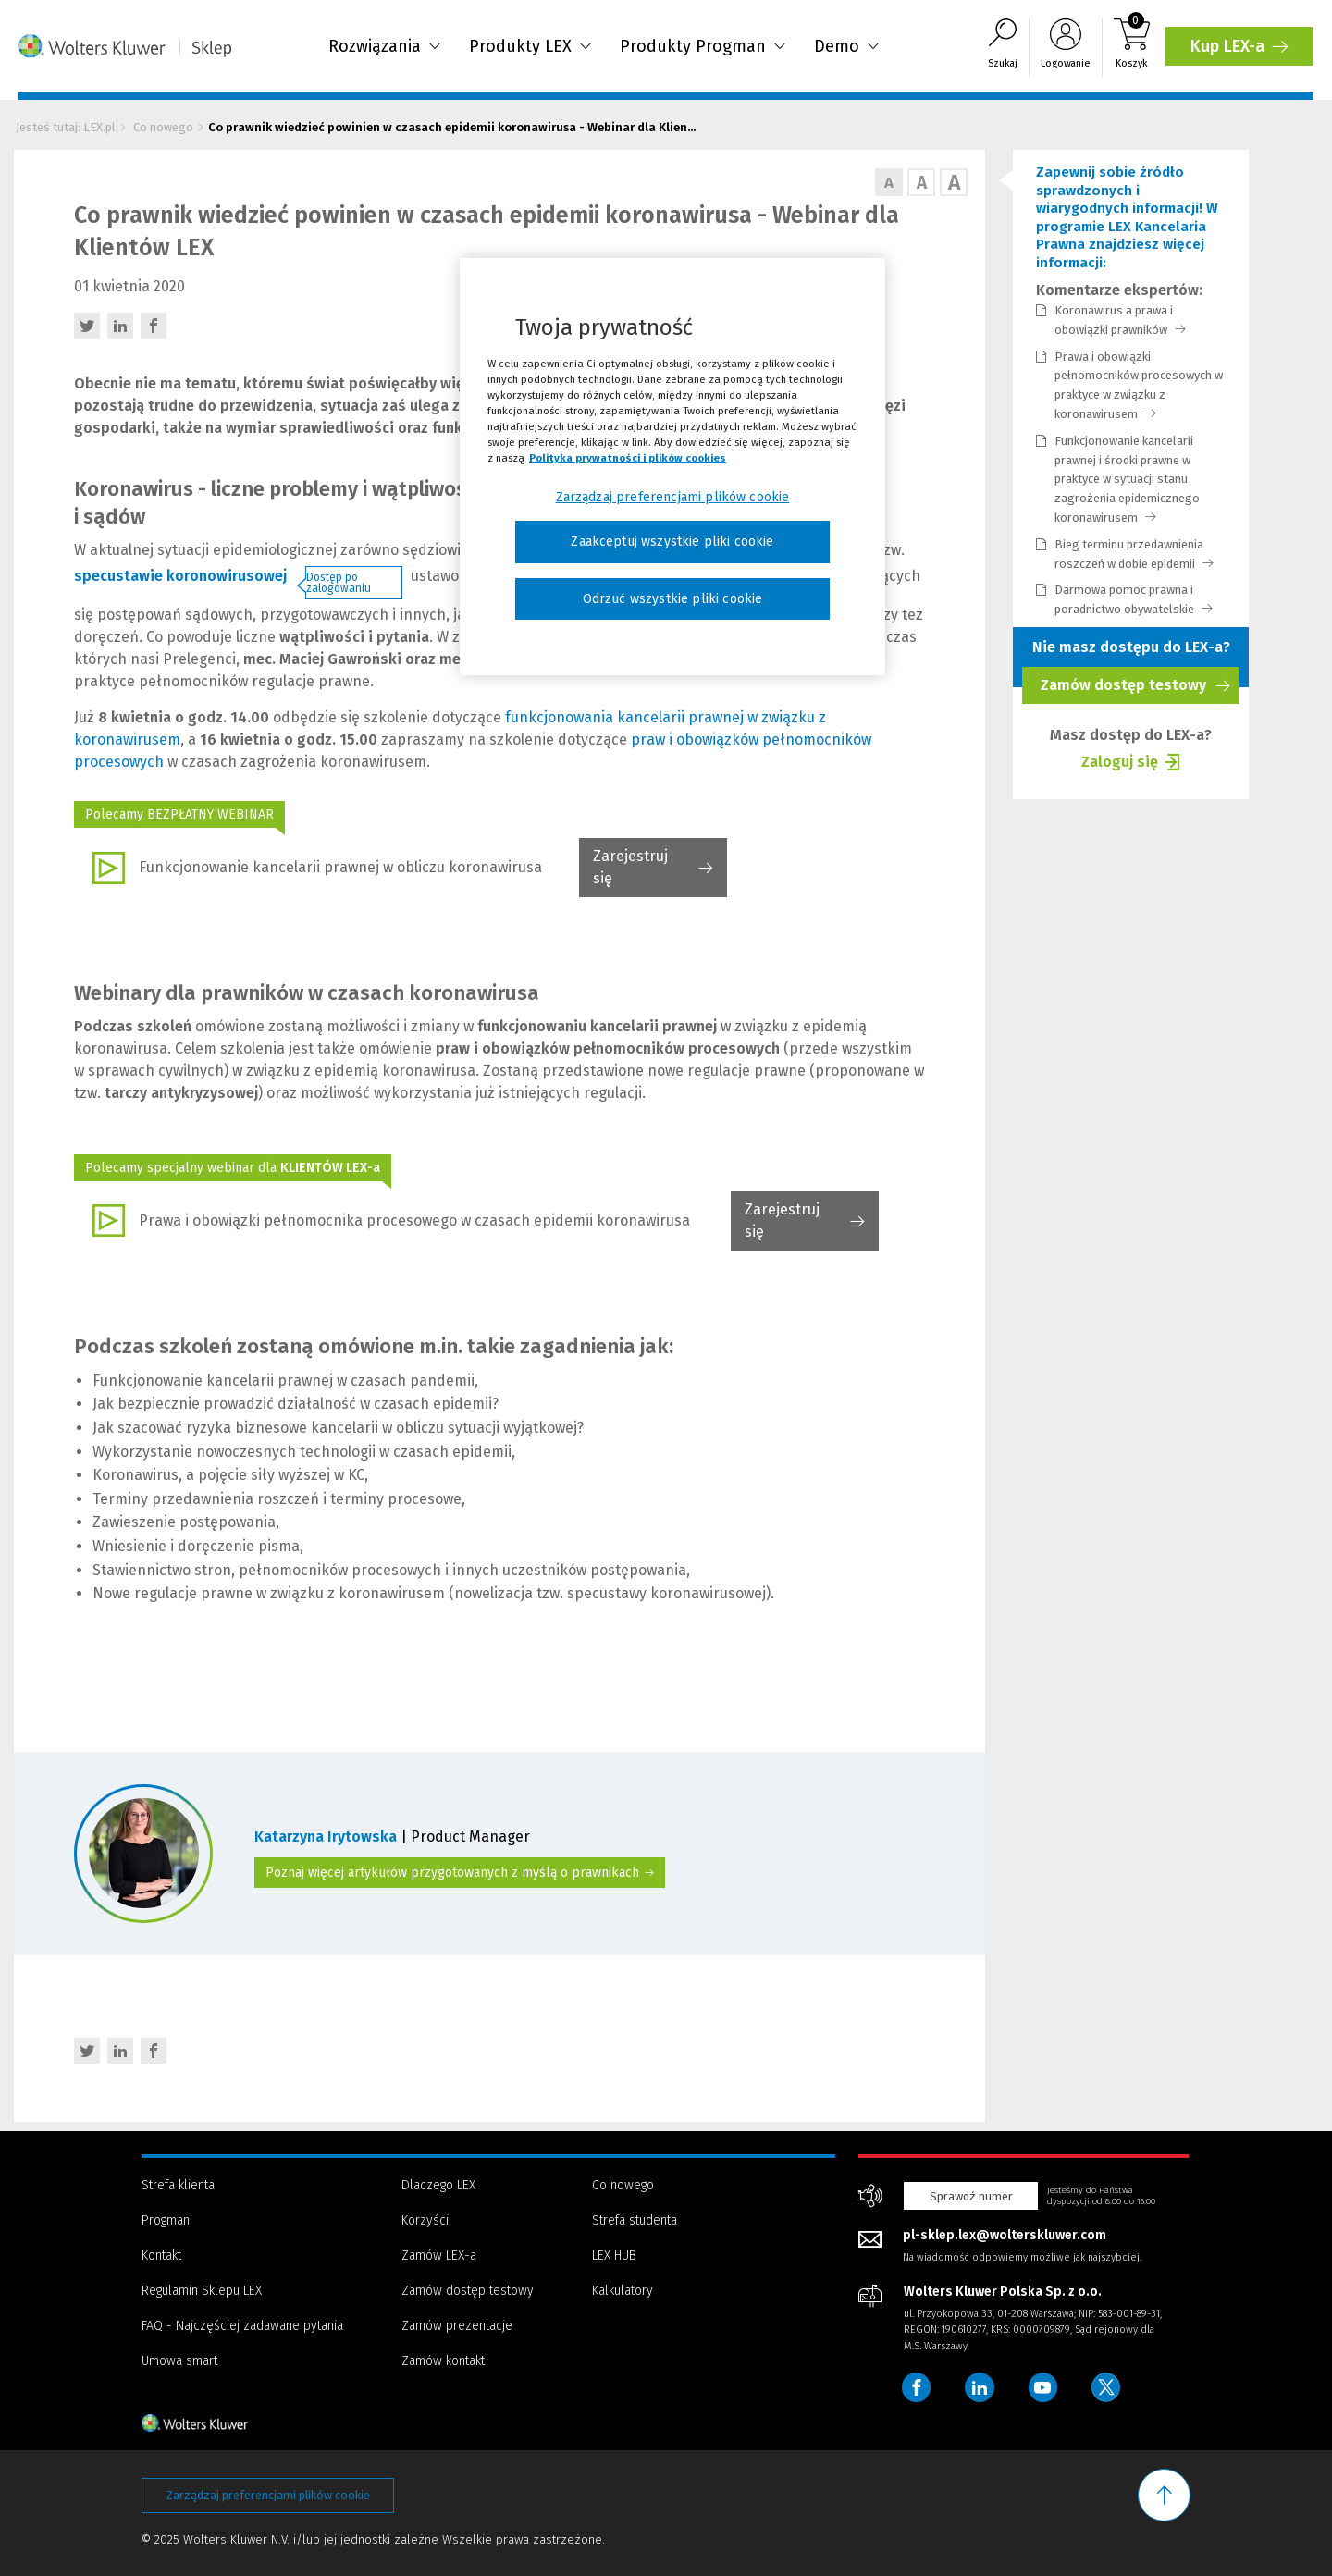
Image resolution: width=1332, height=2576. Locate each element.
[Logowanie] (1066, 47)
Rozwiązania (384, 46)
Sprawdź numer (971, 2196)
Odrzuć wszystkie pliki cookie (673, 599)
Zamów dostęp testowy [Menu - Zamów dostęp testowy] (467, 2291)
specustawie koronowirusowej (180, 576)
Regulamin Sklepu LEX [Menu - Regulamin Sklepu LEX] (202, 2291)
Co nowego (163, 127)
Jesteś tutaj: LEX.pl (66, 127)
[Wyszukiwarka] (1003, 47)
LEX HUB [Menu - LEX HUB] (614, 2255)
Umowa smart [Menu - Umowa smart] (179, 2361)
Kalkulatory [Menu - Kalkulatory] (622, 2291)
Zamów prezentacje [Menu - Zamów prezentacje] (456, 2326)
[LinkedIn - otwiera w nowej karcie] (120, 326)
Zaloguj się (1119, 764)
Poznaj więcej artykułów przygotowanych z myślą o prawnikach (459, 1872)
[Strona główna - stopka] (228, 2422)
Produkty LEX (530, 46)
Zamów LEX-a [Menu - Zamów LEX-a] (438, 2255)
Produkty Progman (703, 46)
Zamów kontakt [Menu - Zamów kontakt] (443, 2361)
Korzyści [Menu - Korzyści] (425, 2220)
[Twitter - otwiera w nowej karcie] (87, 326)
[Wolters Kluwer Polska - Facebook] (916, 2387)
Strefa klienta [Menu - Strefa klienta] (178, 2185)
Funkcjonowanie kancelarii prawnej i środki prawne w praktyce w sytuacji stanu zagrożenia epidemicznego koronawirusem (1127, 479)
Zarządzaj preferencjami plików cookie (268, 2495)
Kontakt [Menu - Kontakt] (161, 2255)
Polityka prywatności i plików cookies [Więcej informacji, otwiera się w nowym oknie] (627, 457)
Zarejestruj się (630, 872)
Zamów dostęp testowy (1135, 690)
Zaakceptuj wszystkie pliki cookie (672, 541)
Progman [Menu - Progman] (166, 2220)
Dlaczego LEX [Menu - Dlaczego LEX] (438, 2185)
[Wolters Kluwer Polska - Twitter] (1108, 2387)
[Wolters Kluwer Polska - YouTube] (1044, 2387)
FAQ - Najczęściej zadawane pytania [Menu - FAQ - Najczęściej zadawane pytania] (242, 2326)
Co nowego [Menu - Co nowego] (623, 2185)
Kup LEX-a (1242, 51)
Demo (847, 46)
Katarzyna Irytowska (327, 1836)
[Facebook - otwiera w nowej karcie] (153, 326)
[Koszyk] (1132, 47)
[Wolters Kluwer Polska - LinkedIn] (980, 2387)
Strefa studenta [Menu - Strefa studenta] (634, 2220)
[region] (672, 467)
